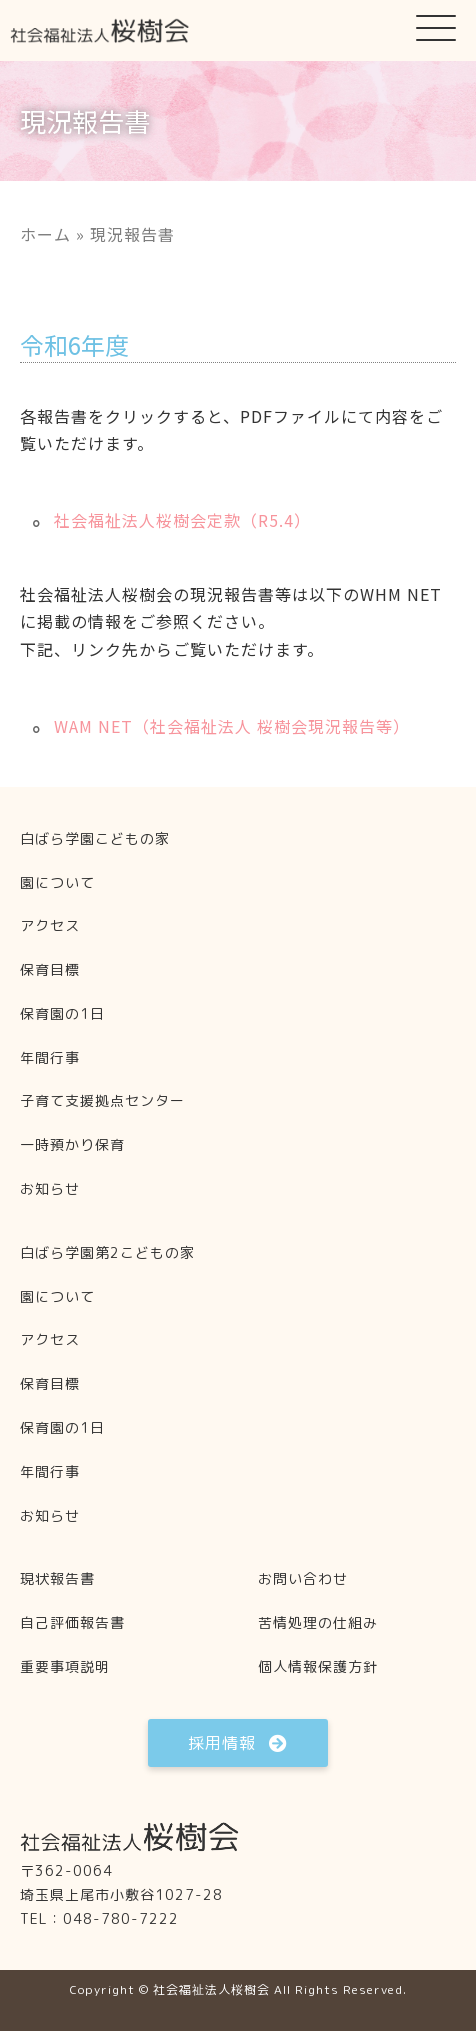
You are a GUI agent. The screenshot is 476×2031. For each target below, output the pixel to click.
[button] (436, 27)
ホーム (45, 234)
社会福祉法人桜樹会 (211, 1989)
